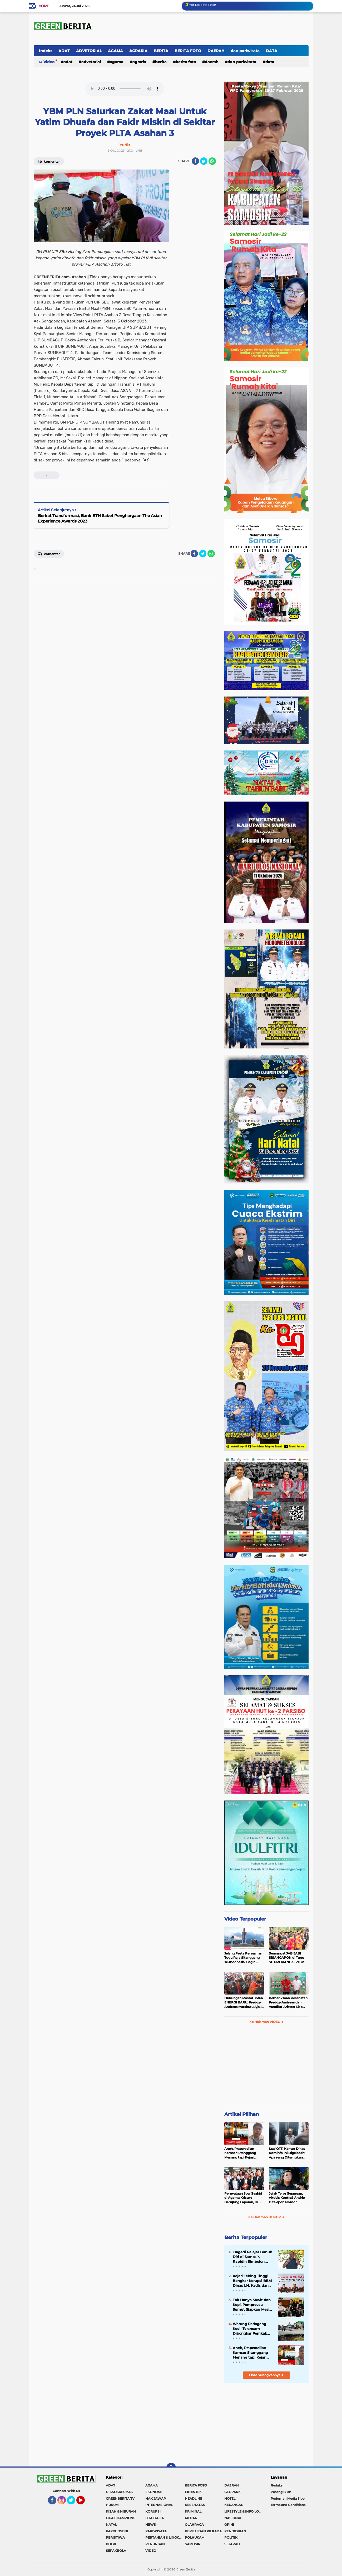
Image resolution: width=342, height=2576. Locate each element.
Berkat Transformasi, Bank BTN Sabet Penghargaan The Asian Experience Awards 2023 (100, 518)
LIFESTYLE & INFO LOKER (244, 2511)
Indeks (45, 50)
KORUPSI (153, 2511)
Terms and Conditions (288, 2505)
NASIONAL (233, 2518)
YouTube (84, 2502)
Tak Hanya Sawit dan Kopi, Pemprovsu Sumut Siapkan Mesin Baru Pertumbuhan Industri (252, 2305)
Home (43, 6)
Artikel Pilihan (241, 2114)
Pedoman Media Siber (288, 2498)
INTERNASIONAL (159, 2505)
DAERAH (215, 50)
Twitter (73, 2502)
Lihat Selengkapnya (266, 2375)
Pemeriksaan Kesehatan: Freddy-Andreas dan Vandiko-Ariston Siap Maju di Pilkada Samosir (288, 2002)
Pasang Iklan (281, 2492)
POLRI (111, 2544)
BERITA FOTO (188, 50)
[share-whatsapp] (212, 161)
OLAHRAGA (194, 2525)
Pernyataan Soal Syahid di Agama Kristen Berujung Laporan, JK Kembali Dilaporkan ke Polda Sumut (243, 2198)
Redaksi (277, 2485)
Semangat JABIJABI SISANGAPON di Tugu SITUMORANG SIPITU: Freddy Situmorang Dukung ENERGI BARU (287, 1958)
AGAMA (115, 50)
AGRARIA (138, 50)
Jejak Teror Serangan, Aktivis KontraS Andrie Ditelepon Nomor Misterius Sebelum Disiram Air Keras (287, 2198)
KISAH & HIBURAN (121, 2511)
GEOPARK (232, 2492)
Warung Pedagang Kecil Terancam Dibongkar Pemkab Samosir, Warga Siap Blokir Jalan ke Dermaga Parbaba (251, 2329)
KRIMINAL (193, 2511)
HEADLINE (193, 2498)
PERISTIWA (115, 2537)
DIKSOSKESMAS (119, 2492)
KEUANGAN (234, 2505)
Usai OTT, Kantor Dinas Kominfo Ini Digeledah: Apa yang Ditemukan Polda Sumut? (287, 2153)
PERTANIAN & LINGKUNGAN (165, 2537)
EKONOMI (153, 2492)
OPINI (229, 2525)
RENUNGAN (155, 2544)
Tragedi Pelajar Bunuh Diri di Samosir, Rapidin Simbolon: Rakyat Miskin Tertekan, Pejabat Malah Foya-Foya (252, 2257)
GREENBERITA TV (120, 2498)
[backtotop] (171, 2467)
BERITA (161, 50)
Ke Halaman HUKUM (266, 2217)
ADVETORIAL (89, 50)
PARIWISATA (156, 2531)
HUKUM (112, 2505)
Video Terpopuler (245, 1919)
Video (48, 61)
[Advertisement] (266, 2067)
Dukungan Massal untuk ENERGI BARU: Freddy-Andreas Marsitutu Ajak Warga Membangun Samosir (243, 2002)
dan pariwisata (245, 50)
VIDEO (150, 2551)
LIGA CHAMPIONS (120, 2518)
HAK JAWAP (155, 2498)
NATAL (111, 2525)
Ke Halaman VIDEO (266, 2022)
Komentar (49, 161)
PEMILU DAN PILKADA (203, 2531)
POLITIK (230, 2537)
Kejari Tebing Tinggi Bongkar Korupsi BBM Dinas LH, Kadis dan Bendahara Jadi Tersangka (252, 2281)
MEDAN (191, 2518)
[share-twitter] (203, 161)
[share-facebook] (195, 161)
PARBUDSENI (117, 2531)
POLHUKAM (194, 2537)
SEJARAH (232, 2544)
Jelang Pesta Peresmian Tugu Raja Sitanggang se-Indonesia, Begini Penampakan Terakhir (243, 1958)
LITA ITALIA (154, 2518)
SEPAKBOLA (116, 2551)
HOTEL (229, 2498)
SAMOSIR (192, 2544)
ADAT (64, 50)
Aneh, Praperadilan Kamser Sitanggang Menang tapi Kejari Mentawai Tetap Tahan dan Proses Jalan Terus (242, 2153)
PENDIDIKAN (235, 2531)
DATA (271, 50)
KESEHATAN (195, 2505)
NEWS (150, 2525)
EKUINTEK (193, 2492)
